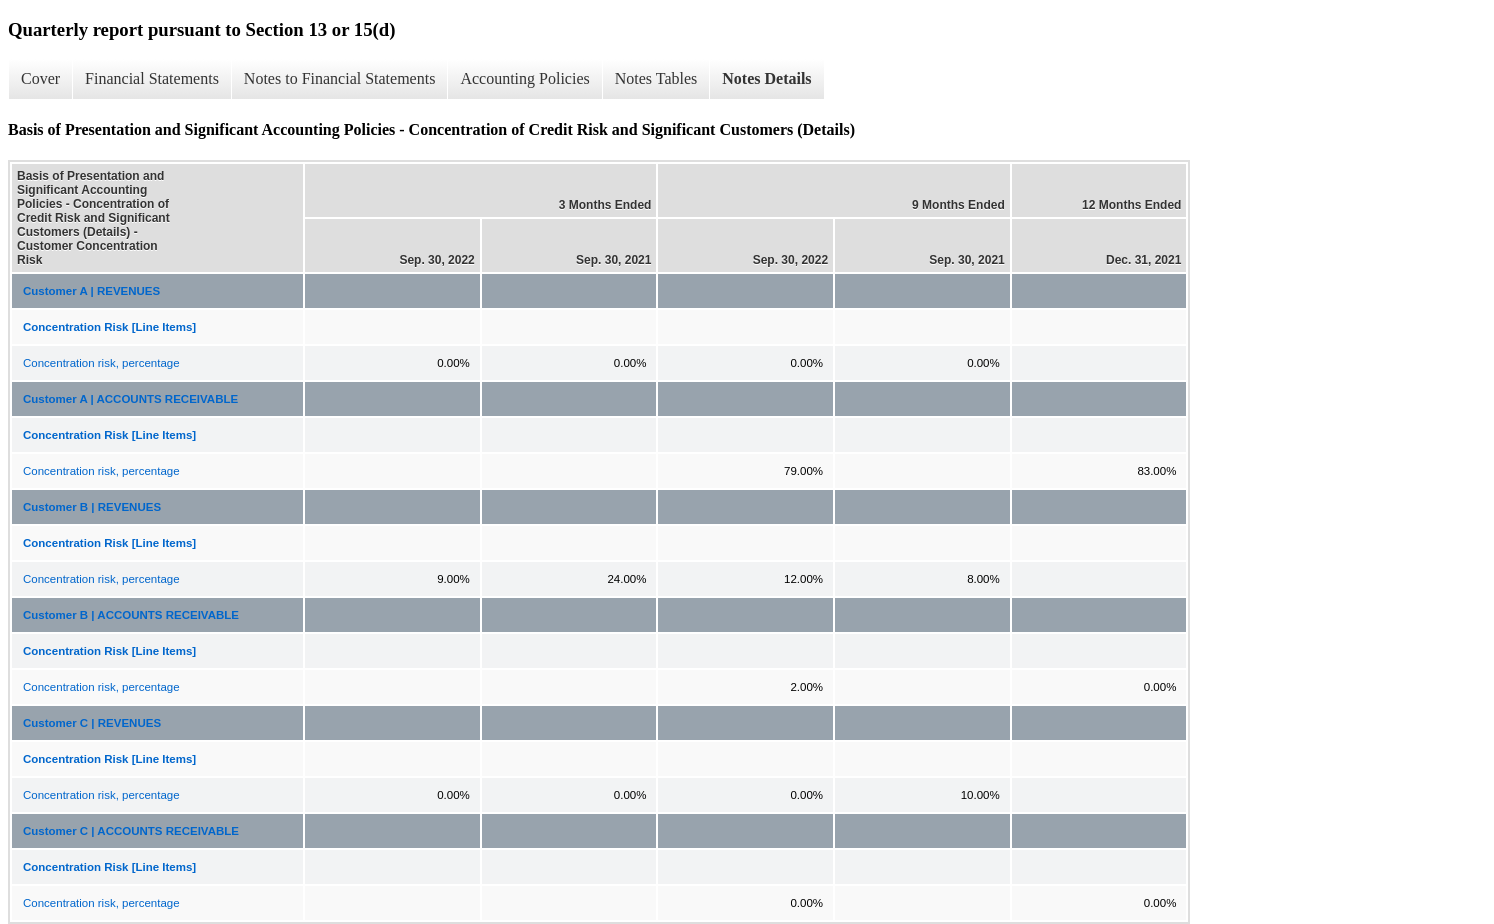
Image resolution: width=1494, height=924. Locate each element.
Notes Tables (656, 78)
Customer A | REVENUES (91, 291)
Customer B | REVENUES (92, 507)
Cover (40, 78)
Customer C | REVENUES (92, 723)
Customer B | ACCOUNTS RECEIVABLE (131, 615)
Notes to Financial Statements (340, 78)
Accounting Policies (524, 78)
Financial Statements (152, 78)
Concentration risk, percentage (101, 363)
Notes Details (766, 78)
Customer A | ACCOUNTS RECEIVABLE (130, 399)
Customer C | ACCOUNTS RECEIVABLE (131, 831)
